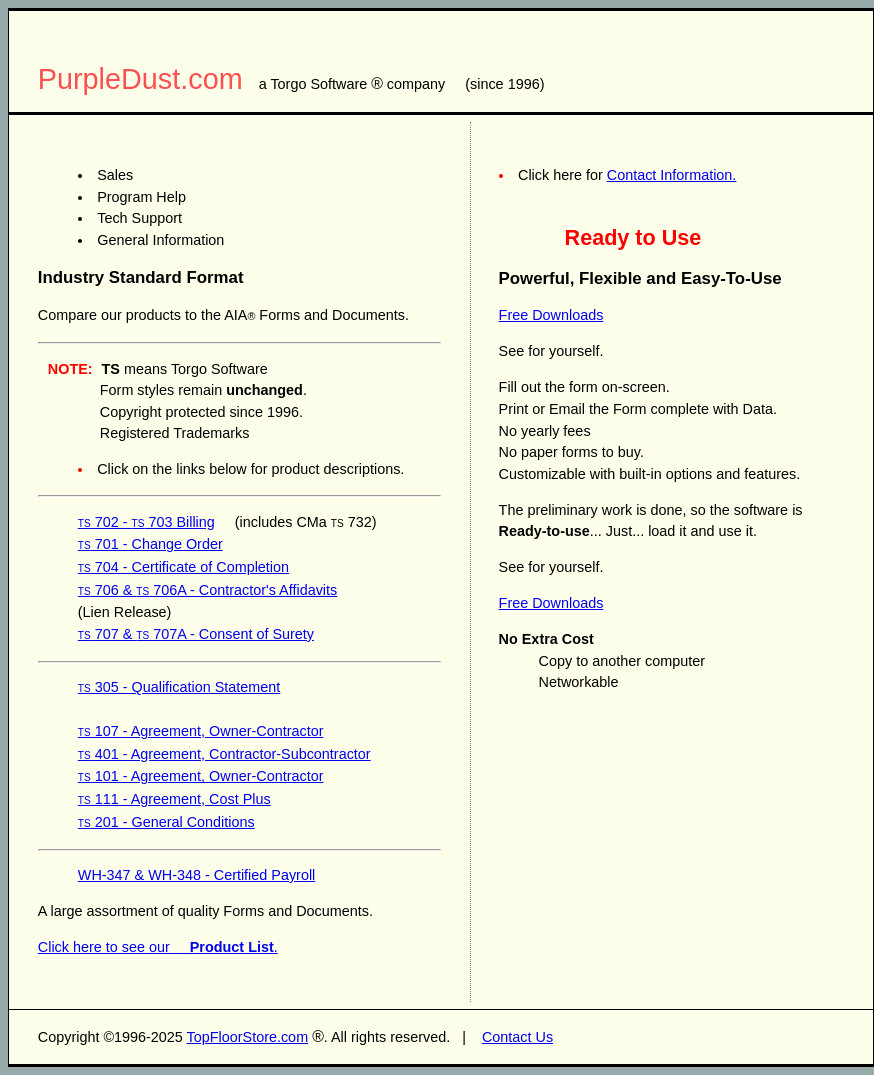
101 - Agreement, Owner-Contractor (201, 776)
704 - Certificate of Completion (183, 567)
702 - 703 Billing (146, 522)
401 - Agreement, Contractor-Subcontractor (224, 754)
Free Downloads (551, 315)
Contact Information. (672, 175)
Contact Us (517, 1037)
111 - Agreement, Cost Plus (174, 799)
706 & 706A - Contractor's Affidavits (207, 590)
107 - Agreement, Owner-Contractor (201, 731)
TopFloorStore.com (248, 1037)
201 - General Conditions (166, 822)
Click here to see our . (158, 947)
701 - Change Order (150, 544)
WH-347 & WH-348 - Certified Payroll (197, 875)
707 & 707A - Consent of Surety (196, 634)
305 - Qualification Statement (179, 687)
